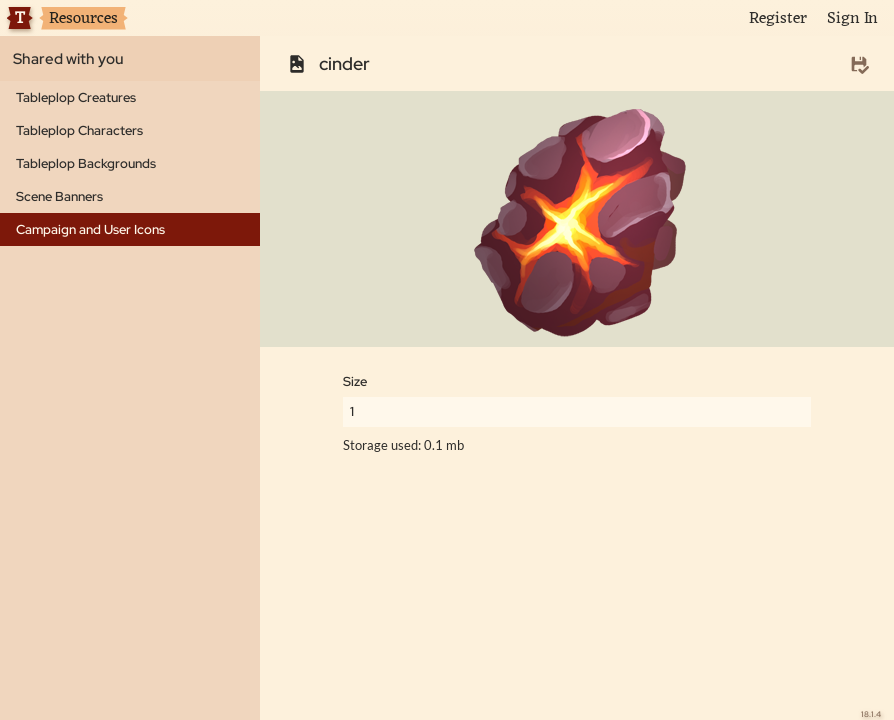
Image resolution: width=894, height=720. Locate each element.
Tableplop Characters (79, 130)
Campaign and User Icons (90, 229)
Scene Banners (59, 196)
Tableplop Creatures (76, 97)
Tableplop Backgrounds (86, 163)
